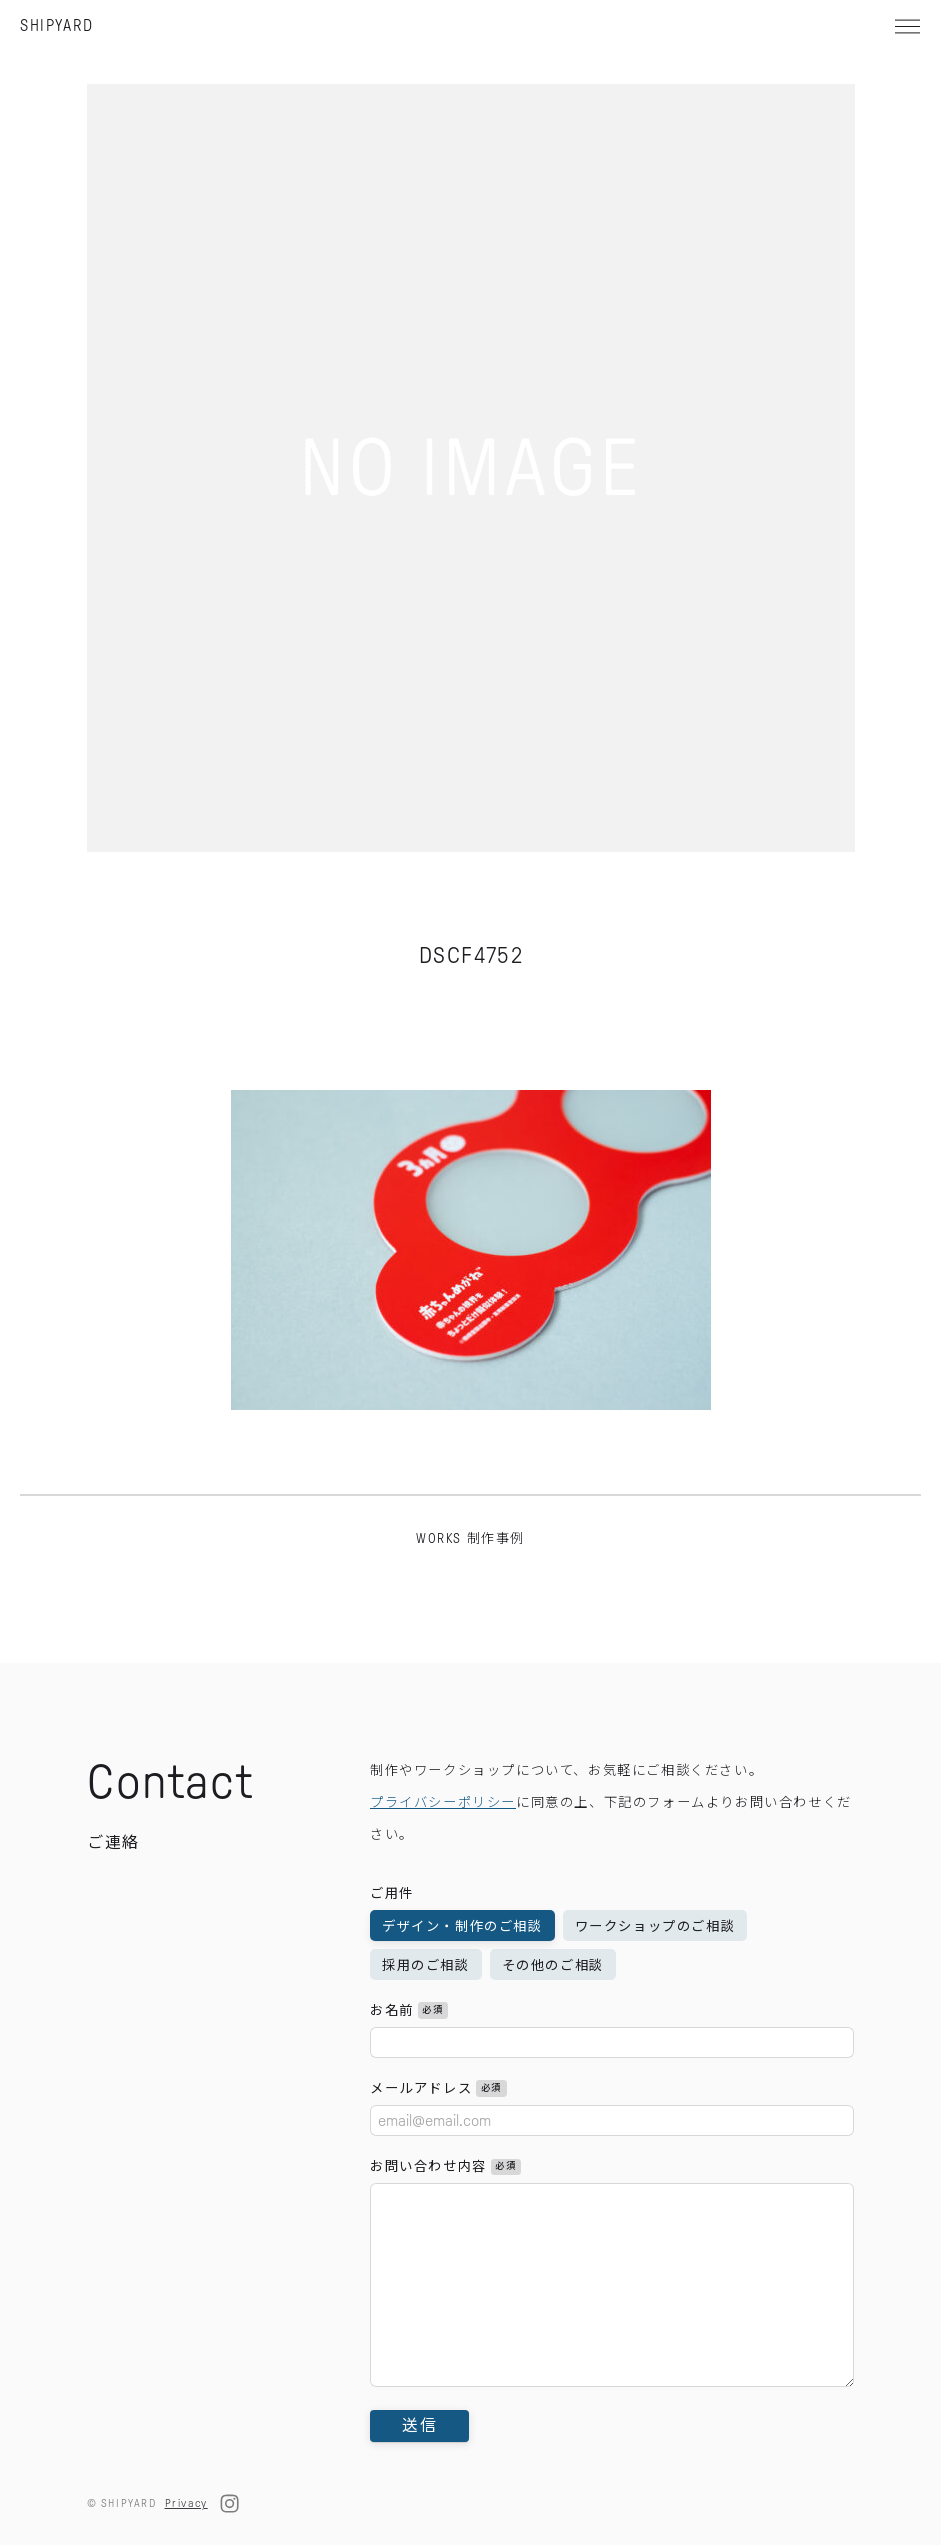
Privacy (186, 2503)
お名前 (409, 2056)
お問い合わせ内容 (445, 2212)
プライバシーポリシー (443, 1848)
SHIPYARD (57, 25)
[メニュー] (907, 26)
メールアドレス (438, 2134)
